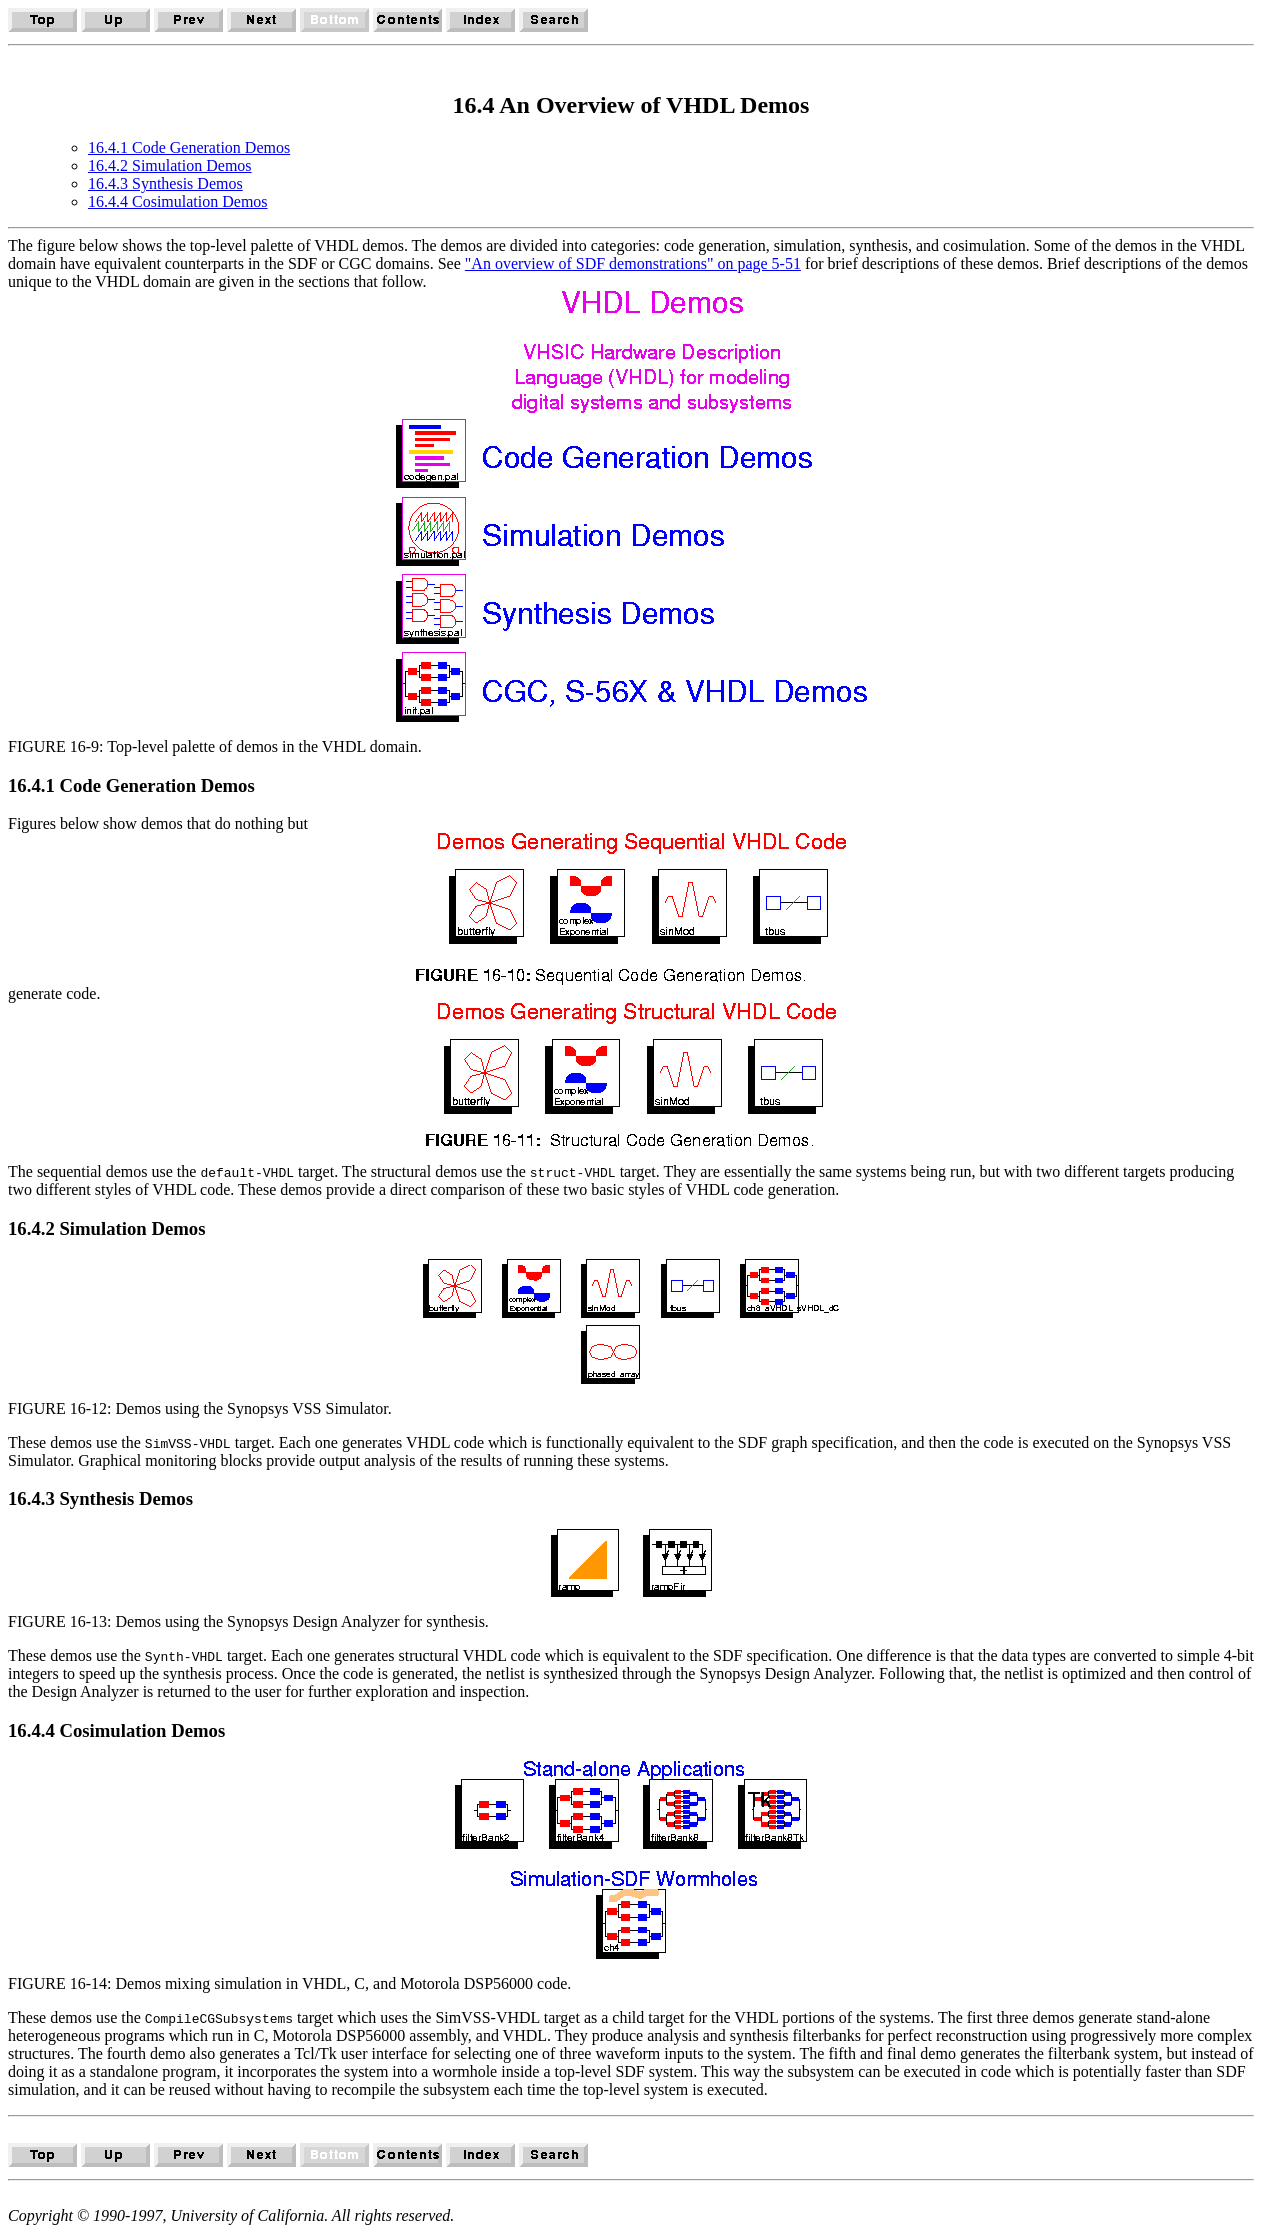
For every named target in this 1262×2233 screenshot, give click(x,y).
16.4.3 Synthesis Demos (165, 183)
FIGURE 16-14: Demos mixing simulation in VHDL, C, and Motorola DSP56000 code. (289, 1983)
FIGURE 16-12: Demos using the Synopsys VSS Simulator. (200, 1408)
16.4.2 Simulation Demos (170, 165)
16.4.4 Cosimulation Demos (178, 201)
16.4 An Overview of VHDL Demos (631, 105)
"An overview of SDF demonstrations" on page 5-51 (633, 263)
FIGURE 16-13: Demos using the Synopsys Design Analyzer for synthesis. (248, 1621)
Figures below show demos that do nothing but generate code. (631, 981)
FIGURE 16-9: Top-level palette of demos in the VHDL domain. (215, 746)
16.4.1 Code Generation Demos (189, 147)
